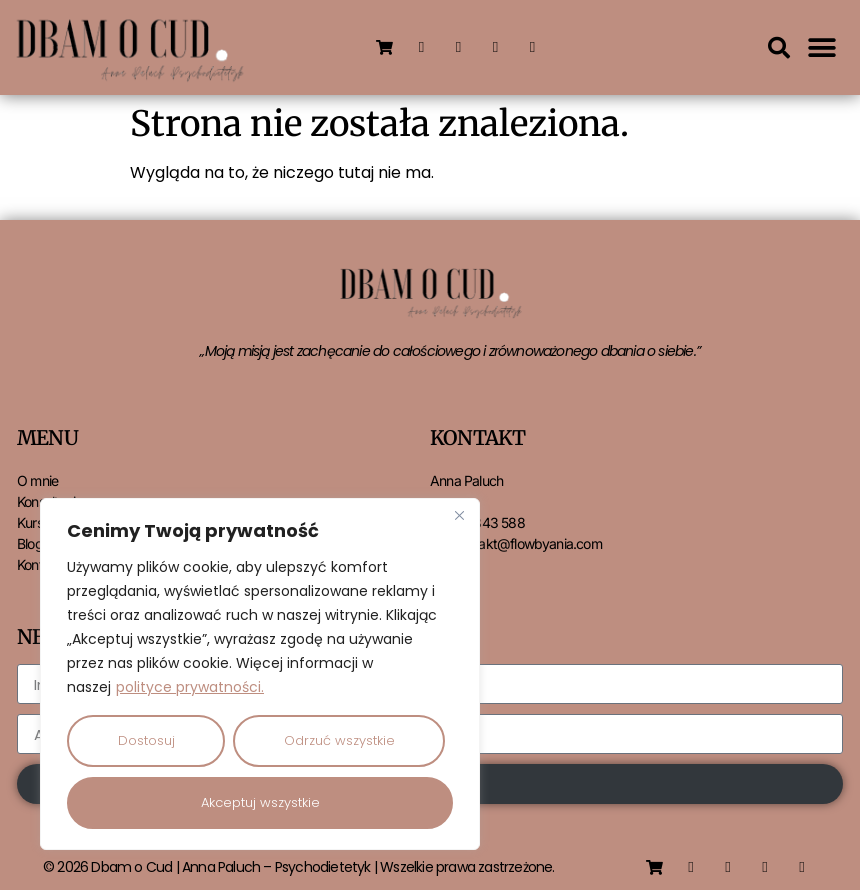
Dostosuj (146, 740)
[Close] (459, 515)
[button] (779, 48)
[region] (260, 674)
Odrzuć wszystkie (339, 740)
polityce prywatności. (190, 687)
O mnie (37, 480)
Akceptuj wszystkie (260, 802)
